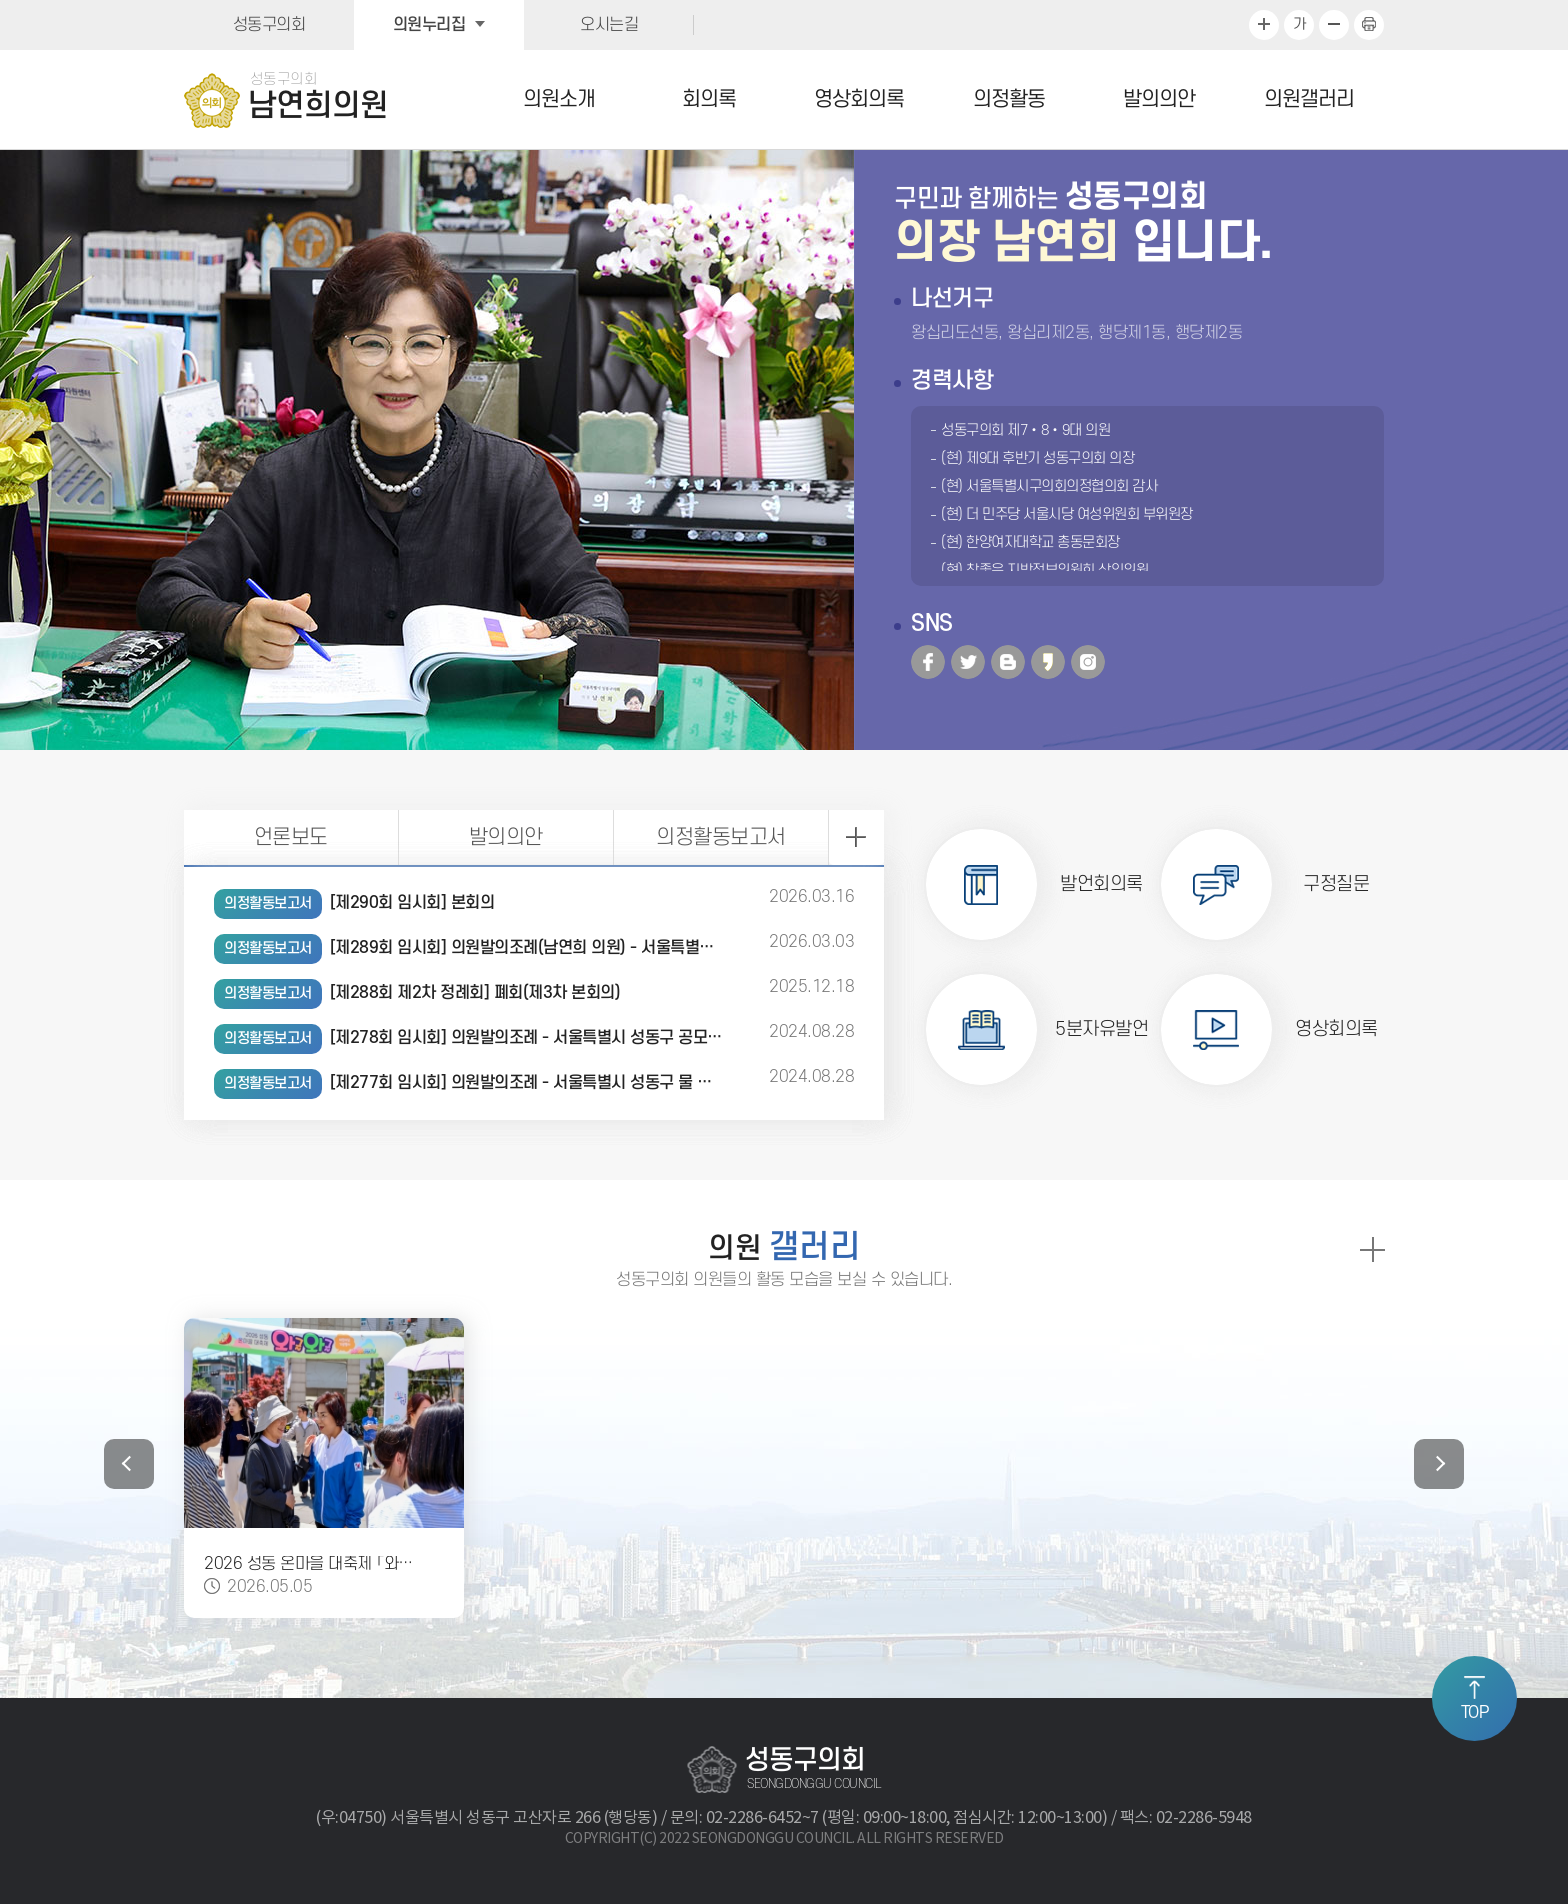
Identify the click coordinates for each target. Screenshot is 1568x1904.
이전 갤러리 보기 (129, 1464)
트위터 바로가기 (968, 662)
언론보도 (291, 837)
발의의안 (1159, 99)
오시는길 (609, 25)
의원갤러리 (1309, 99)
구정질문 (1336, 884)
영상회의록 (859, 99)
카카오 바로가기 (1048, 662)
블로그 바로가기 (1008, 662)
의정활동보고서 (721, 837)
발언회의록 (1101, 884)
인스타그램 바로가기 (1088, 662)
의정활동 (1009, 99)
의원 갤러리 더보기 (1371, 1249)
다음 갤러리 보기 (1439, 1464)
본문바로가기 (0, 0)
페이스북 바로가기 (928, 662)
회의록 (709, 99)
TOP (1475, 1713)
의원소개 (559, 99)
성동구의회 (269, 25)
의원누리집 (429, 25)
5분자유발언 (1101, 1029)
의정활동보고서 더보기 (856, 837)
